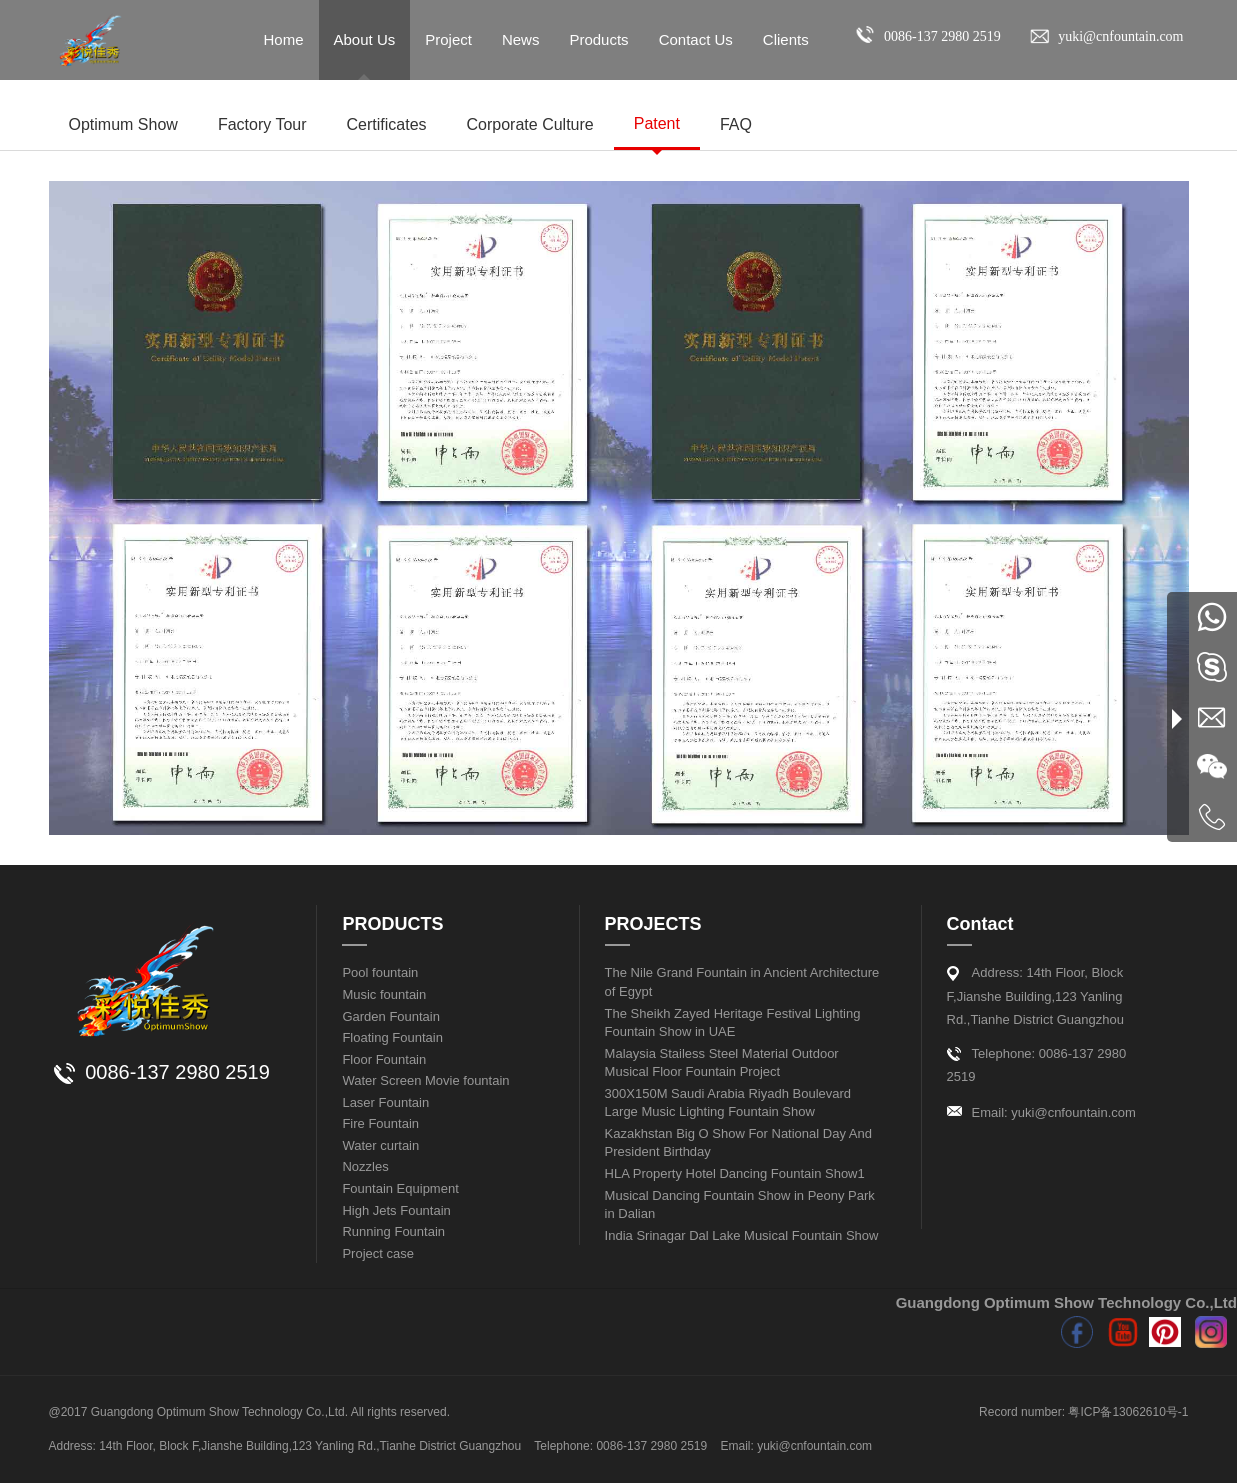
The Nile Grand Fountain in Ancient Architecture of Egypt (742, 982)
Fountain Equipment (400, 1188)
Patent (657, 123)
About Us (365, 39)
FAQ (736, 124)
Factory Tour (262, 124)
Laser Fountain (385, 1102)
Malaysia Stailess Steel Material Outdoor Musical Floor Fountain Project (722, 1063)
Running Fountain (393, 1231)
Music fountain (384, 994)
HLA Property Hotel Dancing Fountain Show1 (735, 1173)
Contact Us (696, 39)
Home (284, 39)
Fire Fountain (380, 1123)
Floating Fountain (392, 1037)
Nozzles (365, 1166)
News (521, 39)
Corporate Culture (530, 124)
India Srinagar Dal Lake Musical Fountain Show (742, 1235)
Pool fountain (380, 972)
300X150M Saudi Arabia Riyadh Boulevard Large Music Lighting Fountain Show (728, 1103)
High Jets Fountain (396, 1210)
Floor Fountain (384, 1059)
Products (598, 39)
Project (448, 39)
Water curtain (380, 1145)
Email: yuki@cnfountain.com (1054, 1112)
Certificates (387, 124)
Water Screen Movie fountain (425, 1080)
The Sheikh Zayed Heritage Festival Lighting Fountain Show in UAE (733, 1023)
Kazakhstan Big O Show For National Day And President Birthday (738, 1143)
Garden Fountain (391, 1016)
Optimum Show (123, 124)
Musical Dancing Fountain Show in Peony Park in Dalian (740, 1205)
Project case (378, 1253)
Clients (786, 39)
